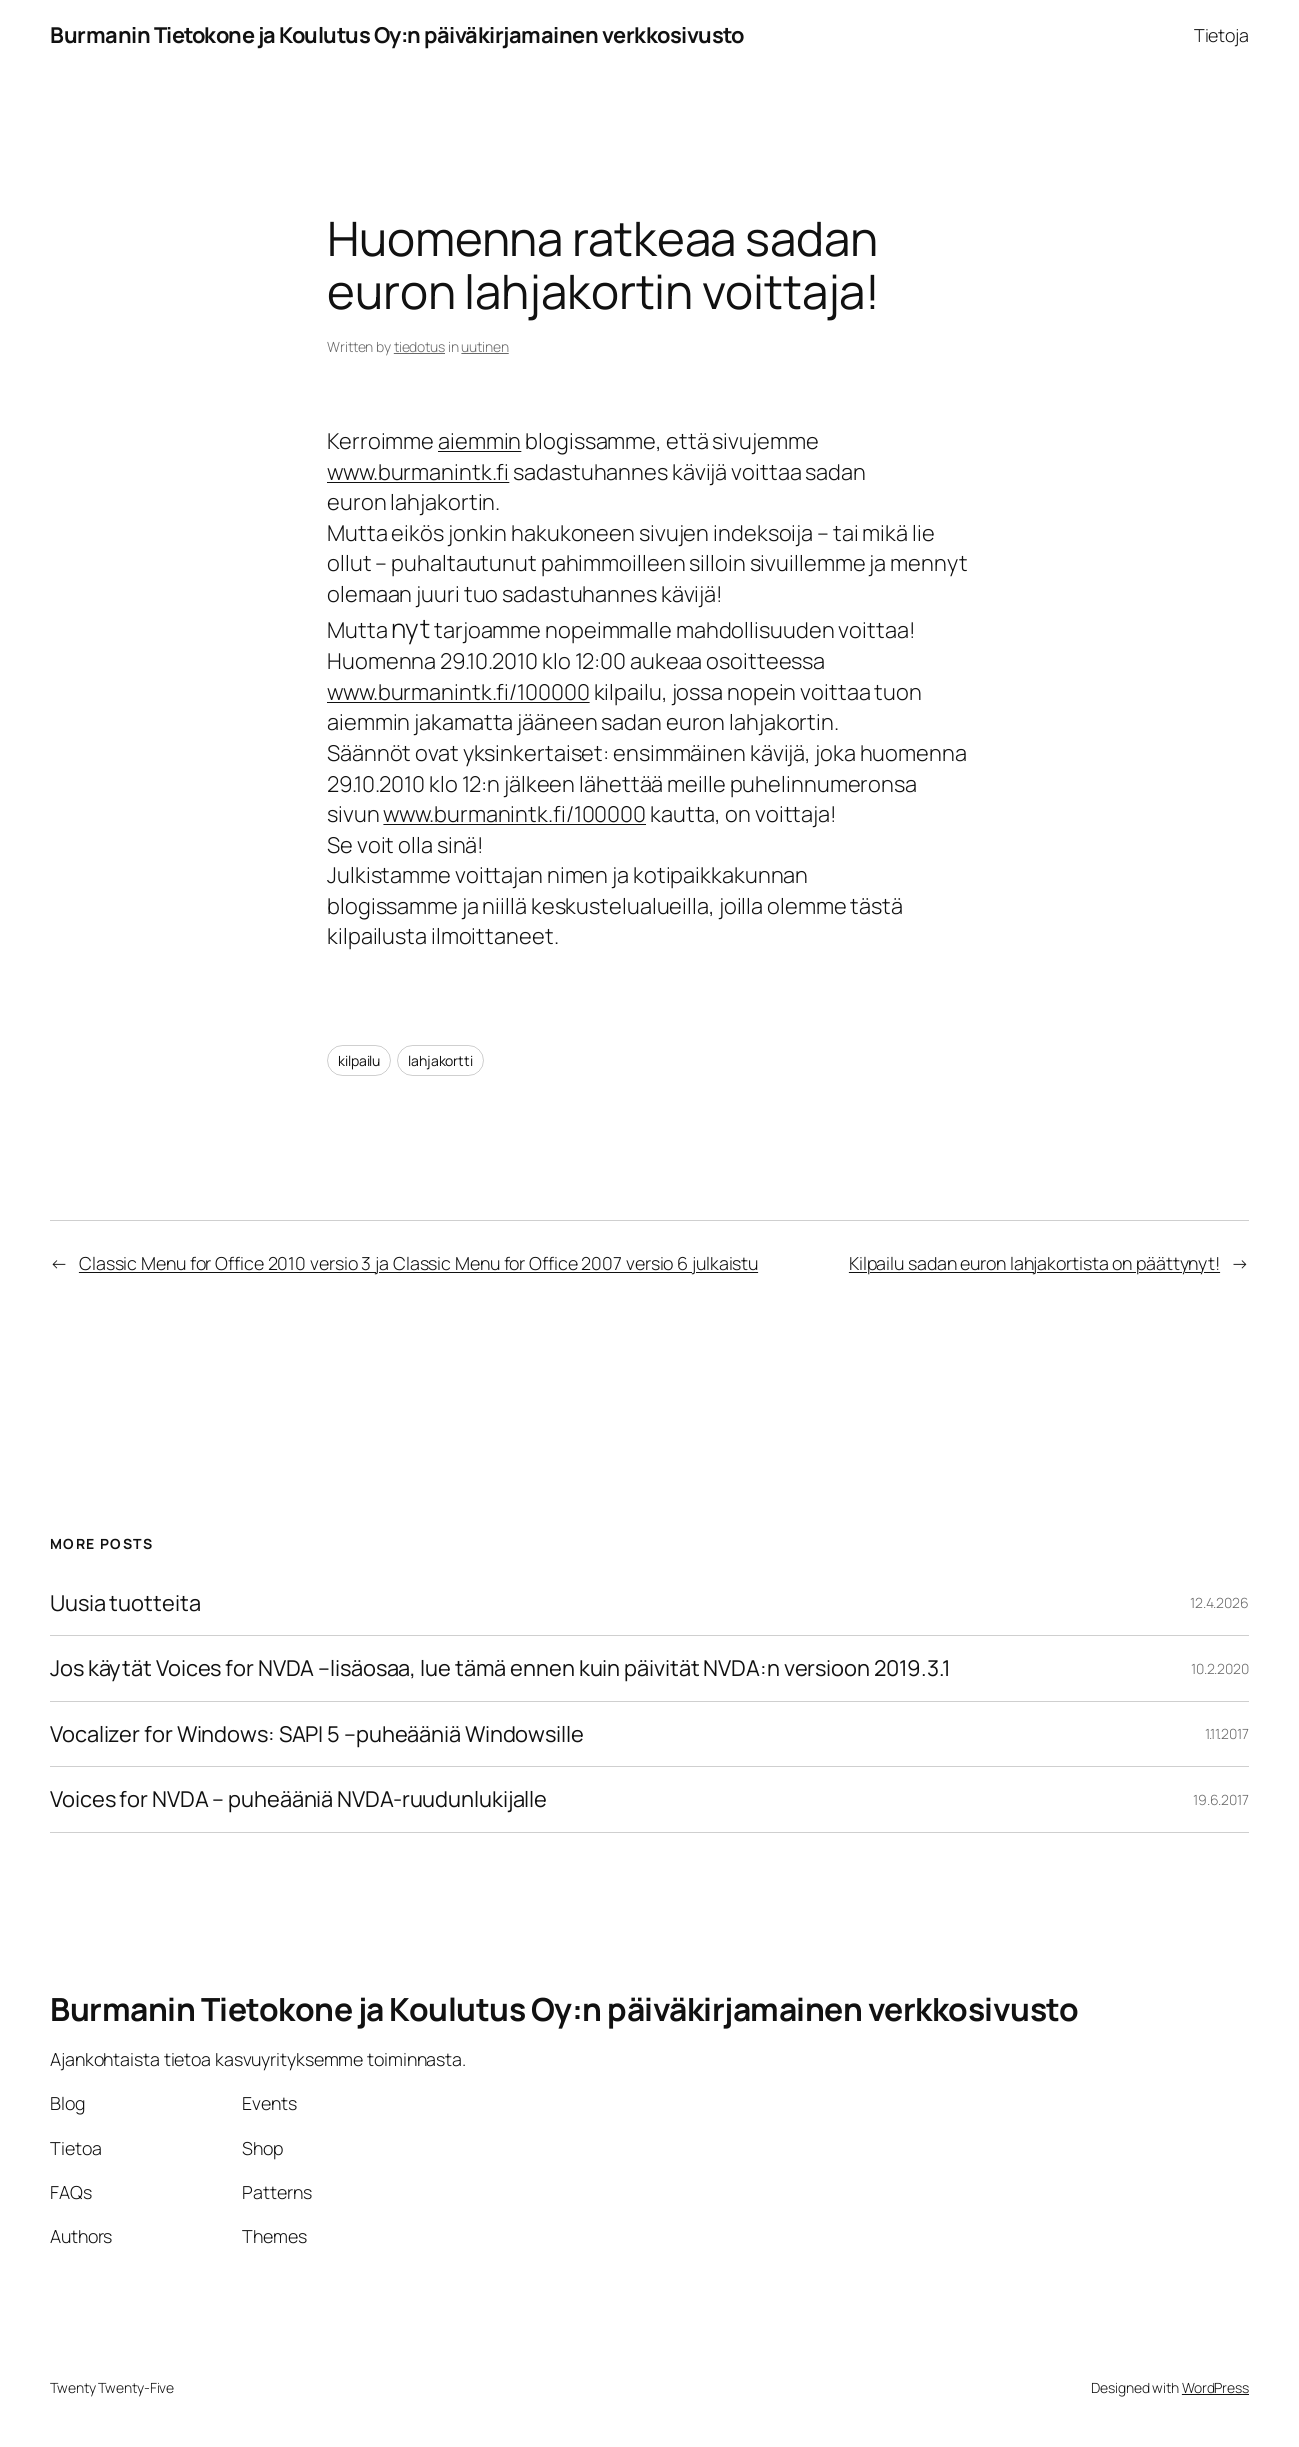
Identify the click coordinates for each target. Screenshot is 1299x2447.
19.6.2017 (1221, 1799)
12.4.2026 (1219, 1602)
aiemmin (479, 441)
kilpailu (359, 1060)
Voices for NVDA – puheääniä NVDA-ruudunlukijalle (298, 1799)
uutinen (484, 346)
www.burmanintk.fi (418, 472)
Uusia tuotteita (125, 1603)
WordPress (1215, 2387)
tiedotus (419, 346)
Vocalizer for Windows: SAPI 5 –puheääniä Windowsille (317, 1734)
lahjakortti (440, 1060)
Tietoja (1221, 35)
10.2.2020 (1220, 1668)
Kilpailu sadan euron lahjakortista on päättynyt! (1034, 1263)
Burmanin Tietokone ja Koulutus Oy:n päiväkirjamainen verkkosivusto (396, 35)
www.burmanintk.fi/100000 (458, 692)
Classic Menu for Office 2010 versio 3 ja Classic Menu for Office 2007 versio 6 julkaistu (418, 1263)
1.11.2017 (1227, 1733)
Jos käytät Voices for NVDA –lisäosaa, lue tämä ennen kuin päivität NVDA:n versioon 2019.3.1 (500, 1668)
